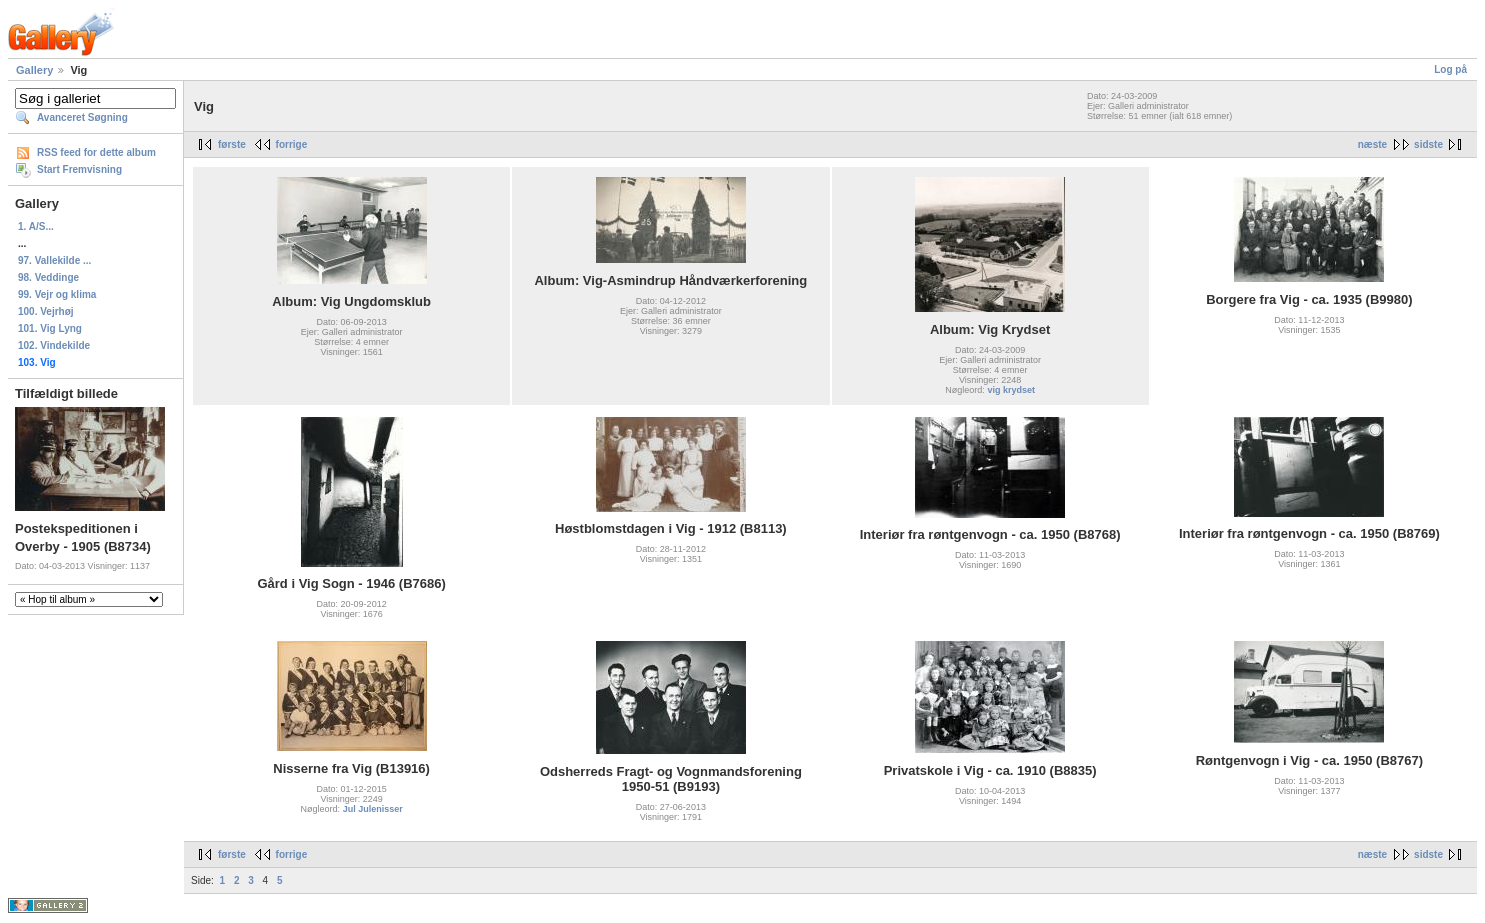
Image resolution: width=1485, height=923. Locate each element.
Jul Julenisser (373, 809)
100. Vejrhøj (46, 311)
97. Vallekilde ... (54, 260)
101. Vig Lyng (50, 328)
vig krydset (1011, 390)
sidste (1428, 144)
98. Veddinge (48, 277)
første (232, 144)
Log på (1450, 69)
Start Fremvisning (79, 169)
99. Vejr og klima (57, 294)
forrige (292, 144)
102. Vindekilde (54, 345)
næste (1372, 144)
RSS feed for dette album (96, 152)
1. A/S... (36, 226)
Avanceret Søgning (82, 117)
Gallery (34, 70)
